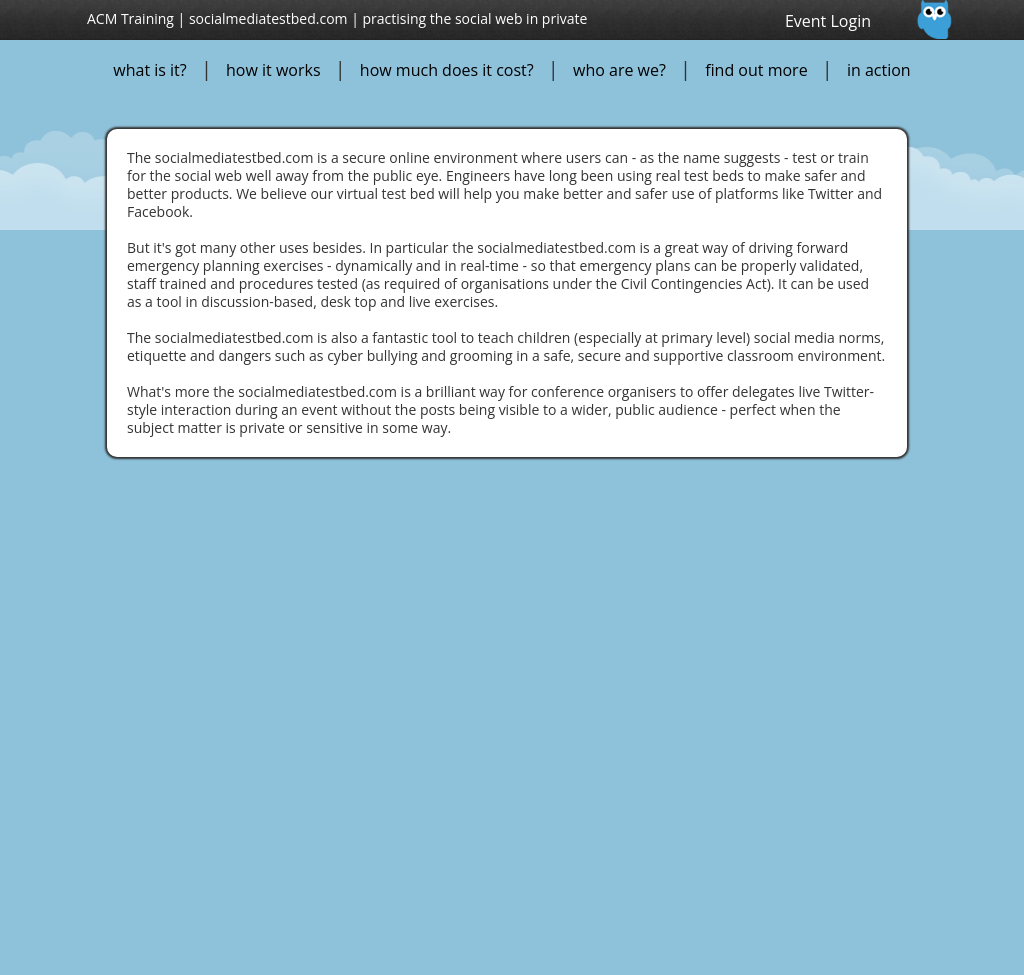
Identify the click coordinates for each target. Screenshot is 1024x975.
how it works (273, 70)
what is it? (149, 70)
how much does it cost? (447, 70)
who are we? (619, 70)
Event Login (828, 21)
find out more (756, 70)
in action (879, 70)
